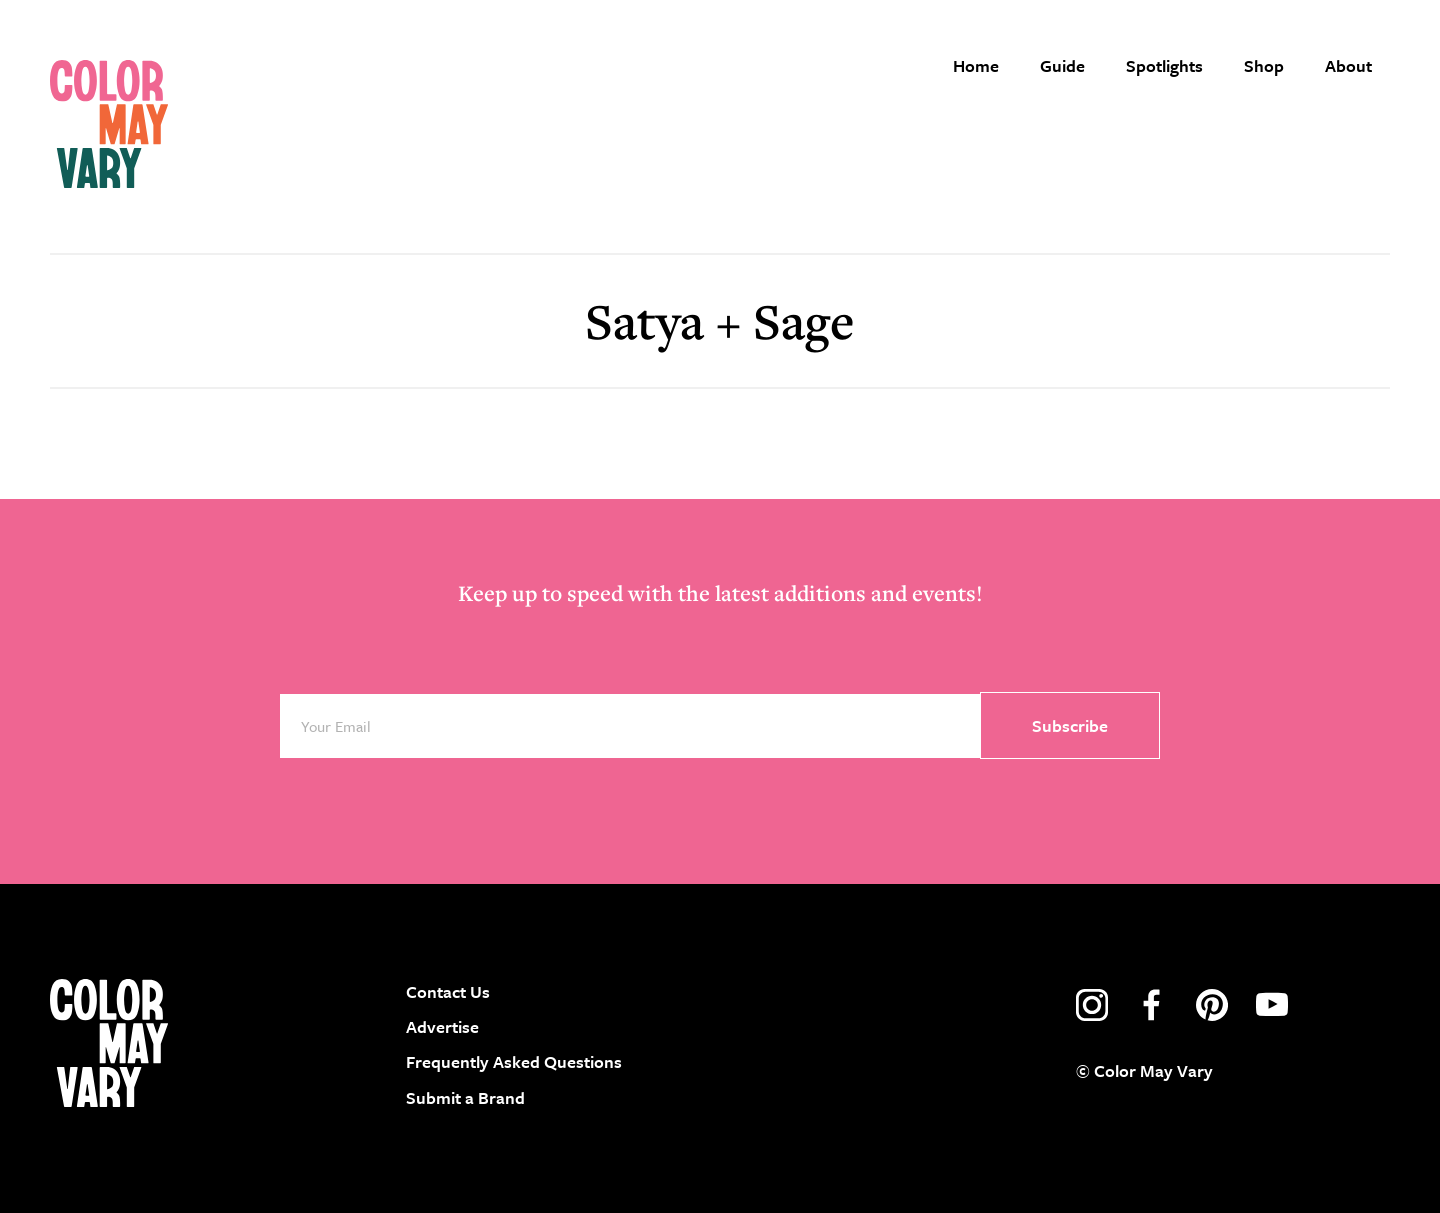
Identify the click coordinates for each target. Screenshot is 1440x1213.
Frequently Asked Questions (514, 1061)
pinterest (1212, 1005)
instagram (1092, 1005)
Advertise (442, 1026)
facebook (1152, 1005)
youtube (1272, 1005)
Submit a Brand (465, 1097)
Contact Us (448, 991)
